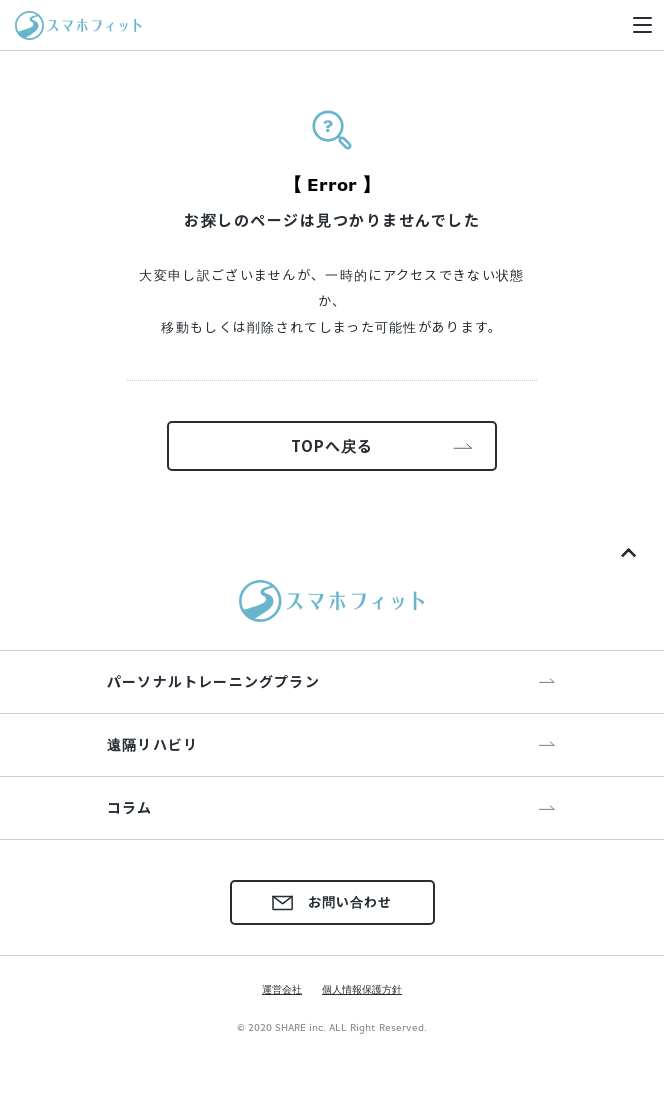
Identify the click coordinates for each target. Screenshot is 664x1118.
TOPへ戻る (332, 445)
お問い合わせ (332, 901)
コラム (130, 807)
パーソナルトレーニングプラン (213, 681)
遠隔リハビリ (152, 744)
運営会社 (282, 988)
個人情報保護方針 (362, 988)
